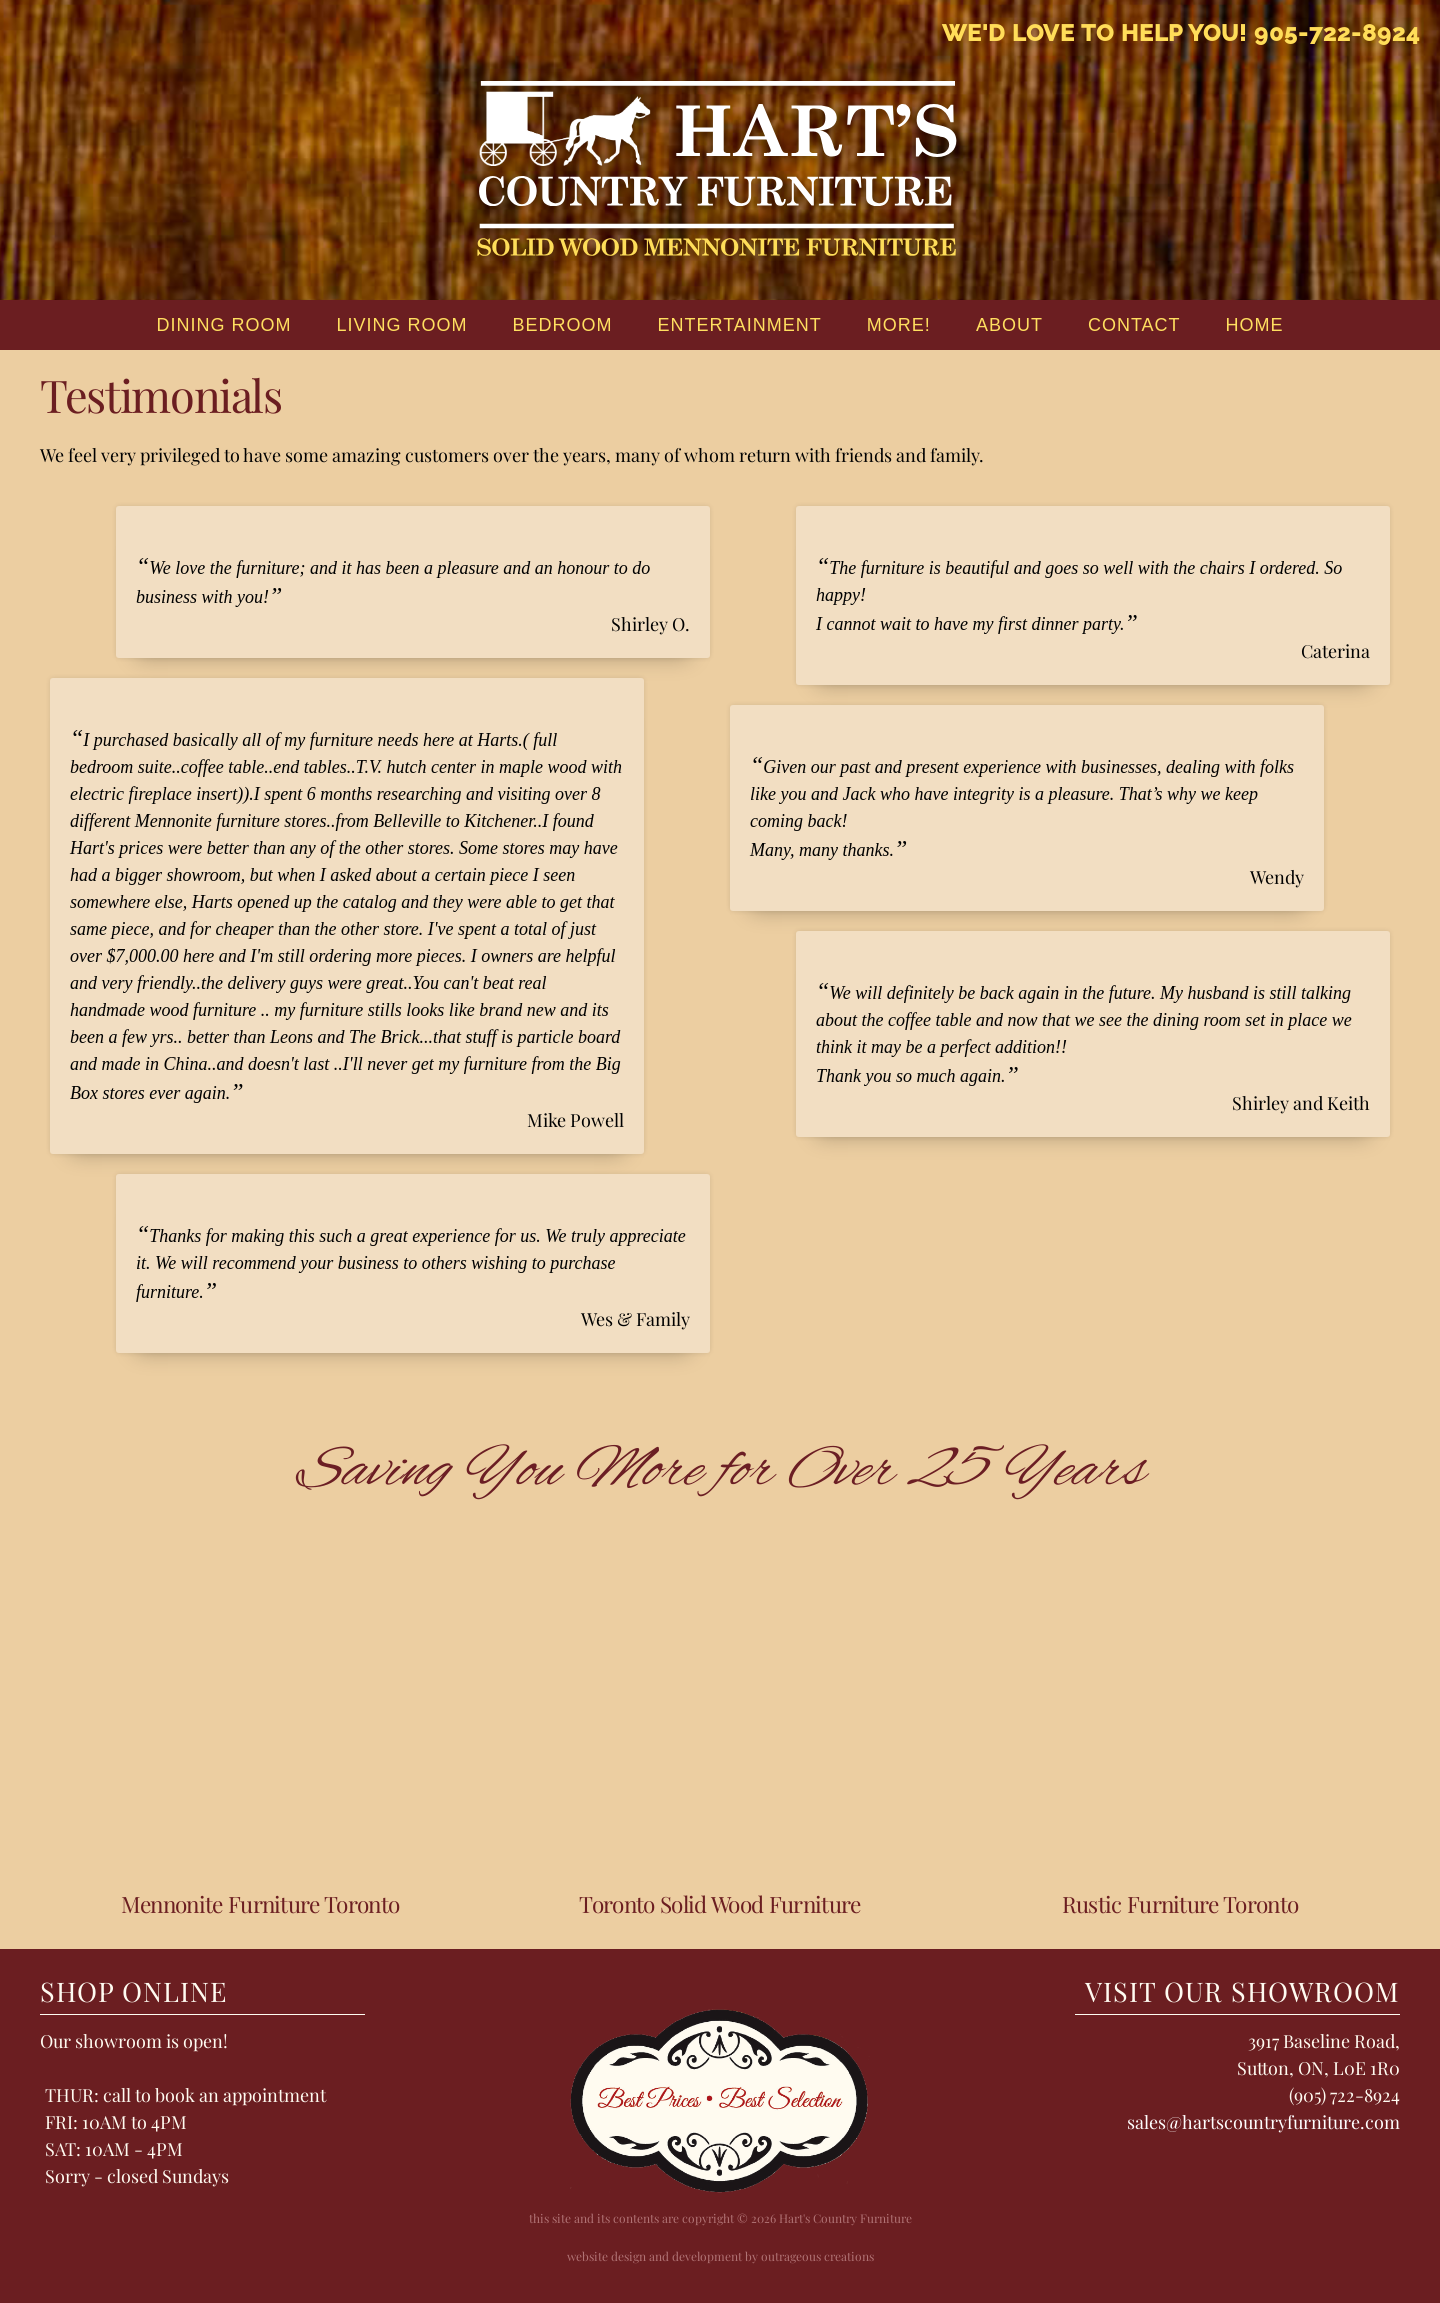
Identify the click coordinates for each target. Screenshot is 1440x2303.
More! (899, 325)
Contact (1134, 325)
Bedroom (562, 325)
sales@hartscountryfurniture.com (1263, 2122)
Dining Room (223, 325)
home (1255, 325)
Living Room (401, 325)
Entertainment (739, 325)
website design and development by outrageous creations (720, 2256)
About (1009, 325)
